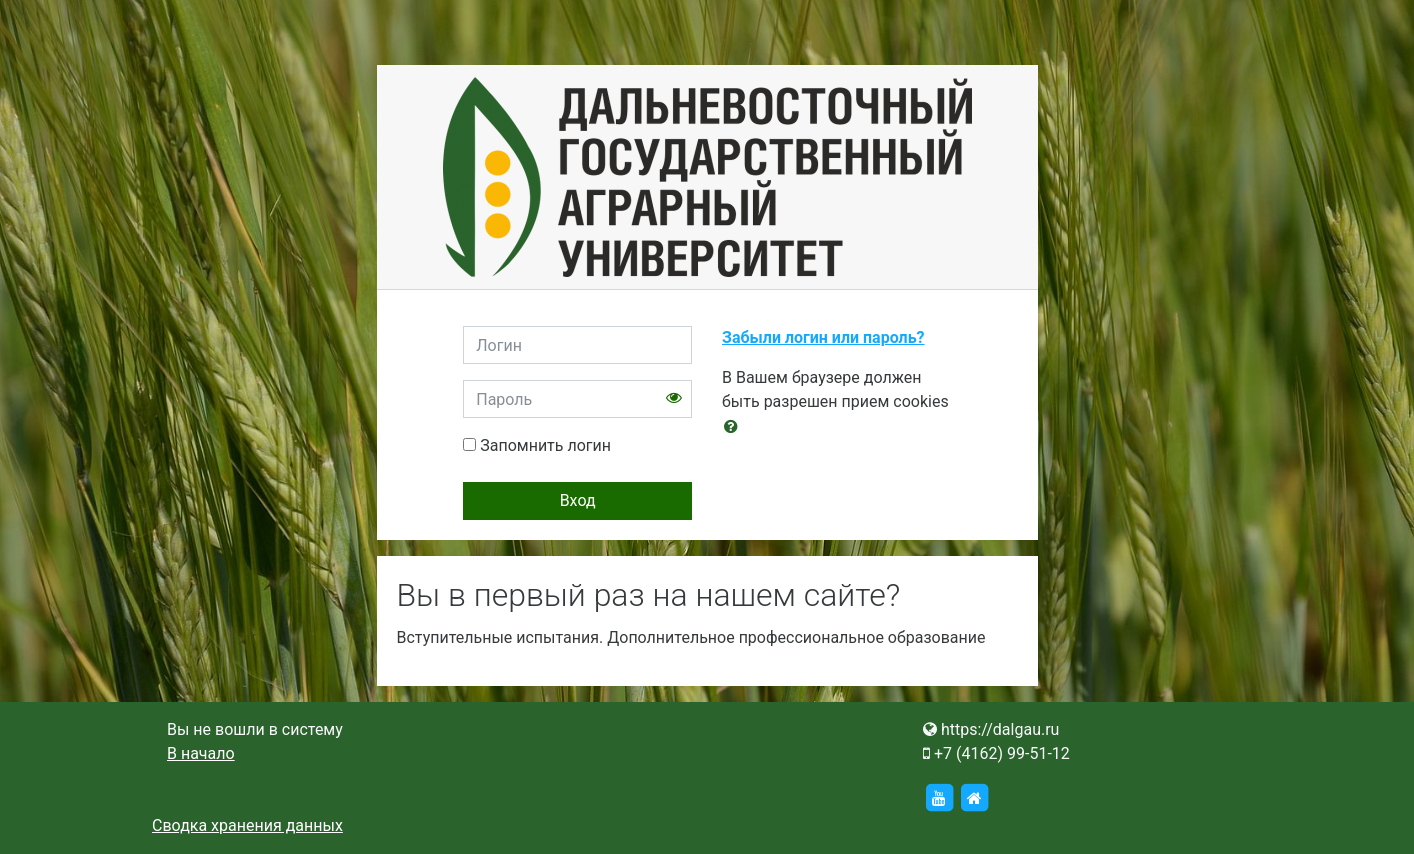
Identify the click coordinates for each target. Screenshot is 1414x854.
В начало (201, 753)
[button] (735, 427)
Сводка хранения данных (247, 825)
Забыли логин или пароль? (823, 337)
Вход (578, 500)
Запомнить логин (545, 445)
